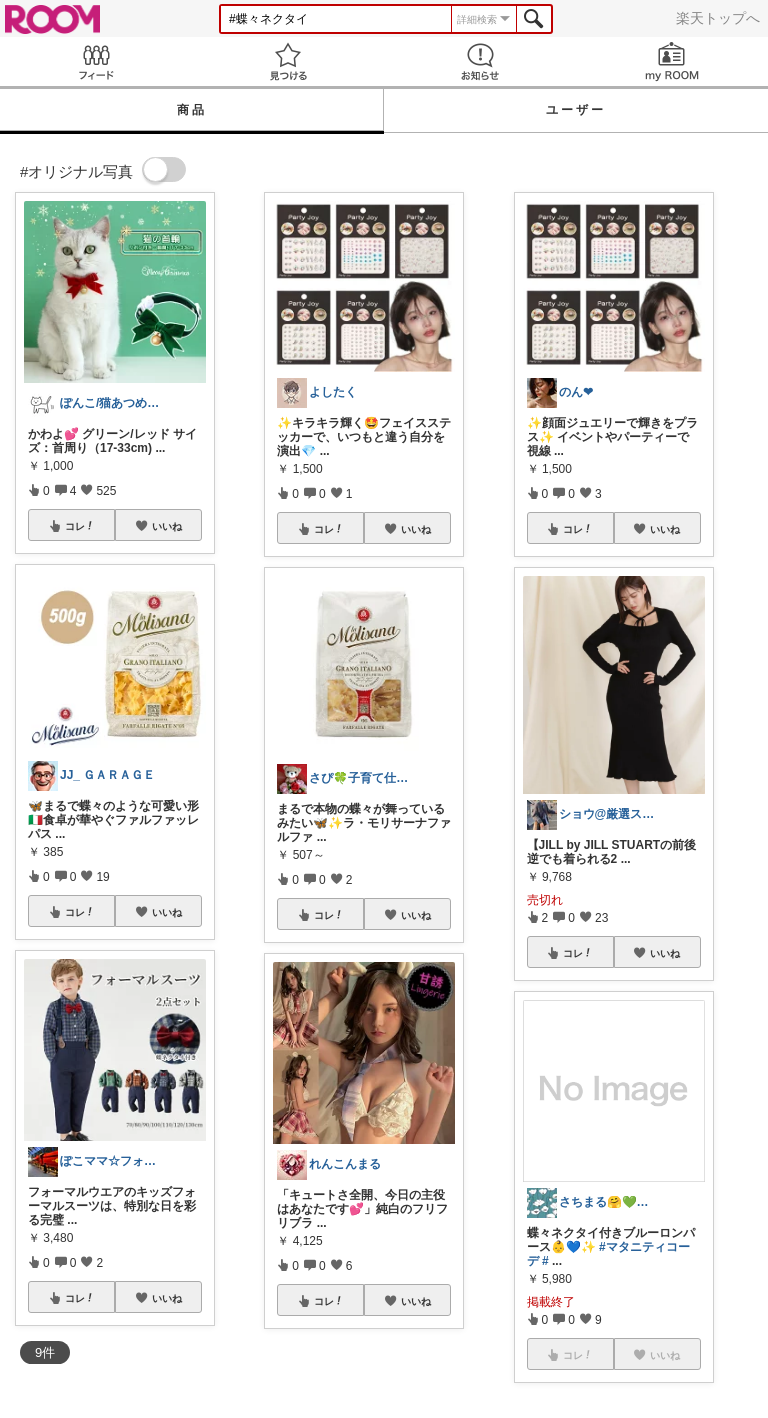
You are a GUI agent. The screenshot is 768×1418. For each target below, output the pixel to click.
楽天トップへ (718, 18)
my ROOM (672, 61)
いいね (167, 526)
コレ (80, 526)
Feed (96, 61)
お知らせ (480, 61)
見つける (288, 61)
